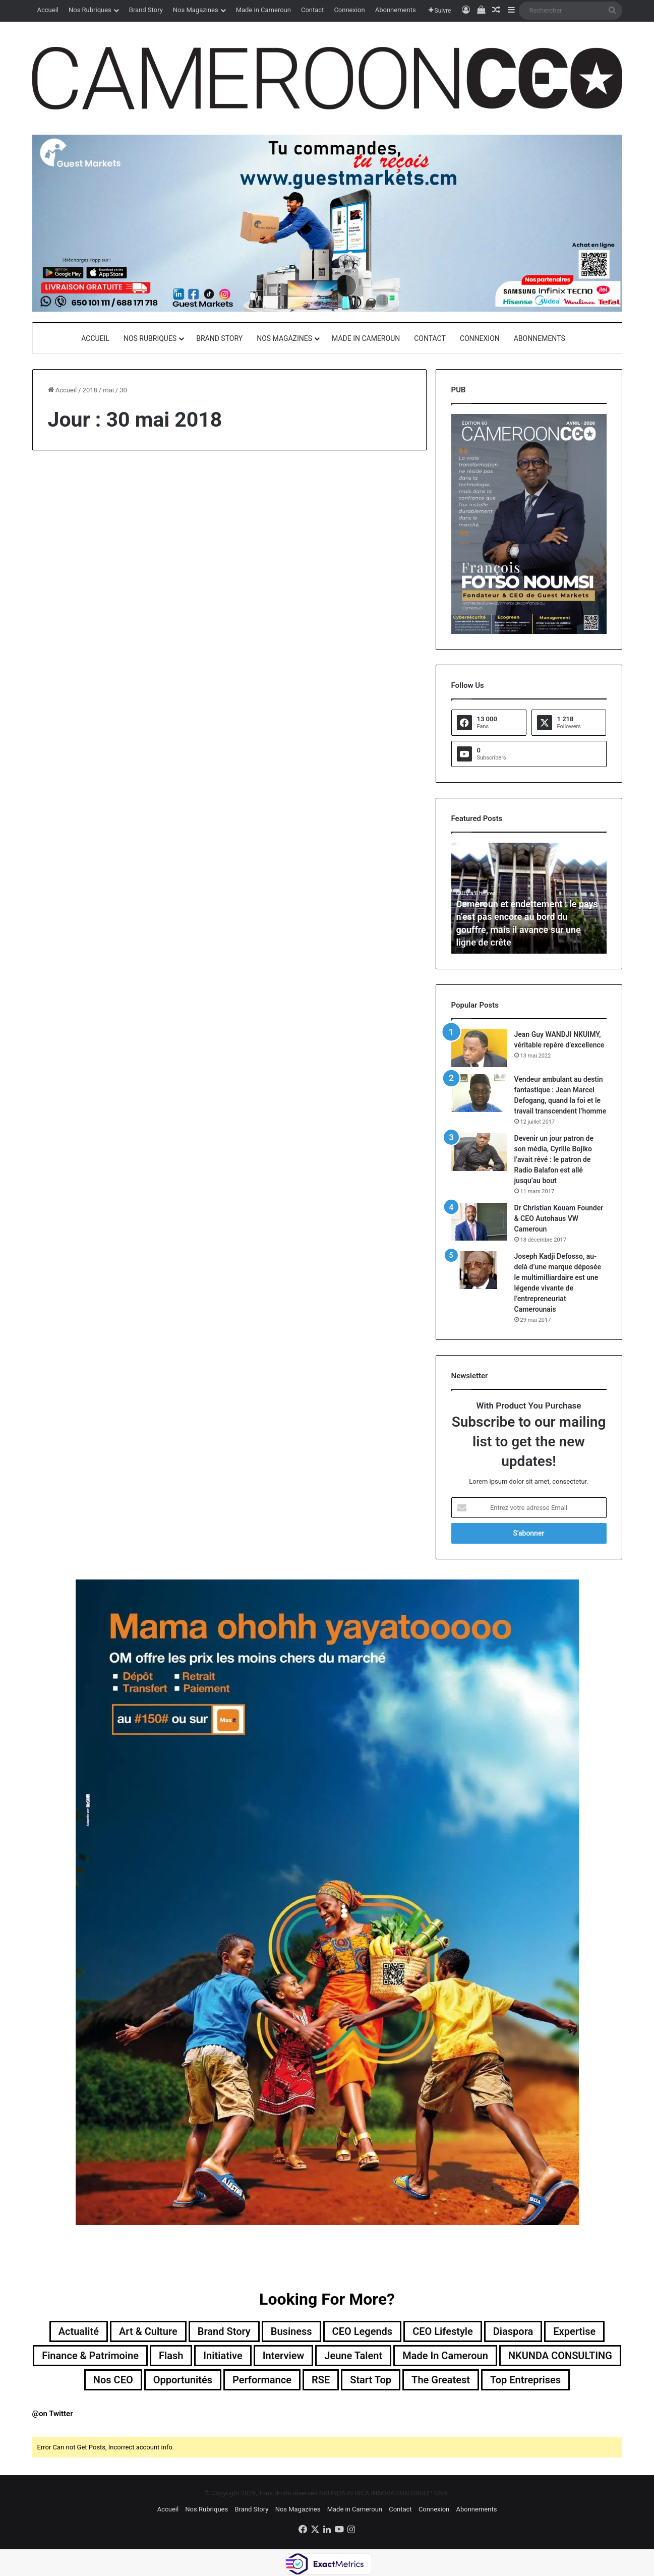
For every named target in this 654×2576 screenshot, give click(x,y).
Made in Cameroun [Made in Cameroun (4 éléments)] (445, 2356)
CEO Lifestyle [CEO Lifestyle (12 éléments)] (442, 2331)
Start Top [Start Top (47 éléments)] (370, 2380)
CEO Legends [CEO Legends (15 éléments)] (362, 2331)
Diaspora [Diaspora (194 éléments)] (513, 2331)
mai (108, 390)
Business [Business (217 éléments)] (291, 2331)
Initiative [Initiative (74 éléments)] (222, 2356)
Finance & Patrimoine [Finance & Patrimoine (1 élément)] (90, 2356)
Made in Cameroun (263, 10)
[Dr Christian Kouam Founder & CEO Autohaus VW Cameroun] (479, 1222)
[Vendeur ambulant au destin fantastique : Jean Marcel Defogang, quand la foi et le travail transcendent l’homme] (479, 1093)
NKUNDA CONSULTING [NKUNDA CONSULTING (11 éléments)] (560, 2356)
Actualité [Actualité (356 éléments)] (78, 2331)
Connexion (349, 10)
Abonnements (395, 10)
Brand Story (146, 10)
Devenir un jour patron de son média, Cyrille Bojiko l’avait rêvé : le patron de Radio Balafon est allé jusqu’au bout (554, 1159)
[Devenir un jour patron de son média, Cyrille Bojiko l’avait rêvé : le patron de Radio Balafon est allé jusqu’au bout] (479, 1152)
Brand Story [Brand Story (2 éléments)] (224, 2331)
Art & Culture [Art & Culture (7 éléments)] (148, 2331)
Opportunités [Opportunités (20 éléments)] (182, 2380)
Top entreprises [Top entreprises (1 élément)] (525, 2380)
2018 (90, 390)
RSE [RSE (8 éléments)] (321, 2380)
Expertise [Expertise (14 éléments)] (574, 2331)
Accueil (47, 10)
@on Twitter (52, 2413)
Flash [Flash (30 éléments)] (171, 2356)
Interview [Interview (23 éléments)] (284, 2356)
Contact (312, 10)
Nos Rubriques (90, 10)
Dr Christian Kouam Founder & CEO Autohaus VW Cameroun (559, 1218)
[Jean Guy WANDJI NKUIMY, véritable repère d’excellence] (479, 1048)
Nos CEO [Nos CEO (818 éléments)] (113, 2380)
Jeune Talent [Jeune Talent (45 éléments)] (353, 2356)
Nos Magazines (195, 10)
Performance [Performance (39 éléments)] (261, 2380)
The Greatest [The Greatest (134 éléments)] (440, 2380)
